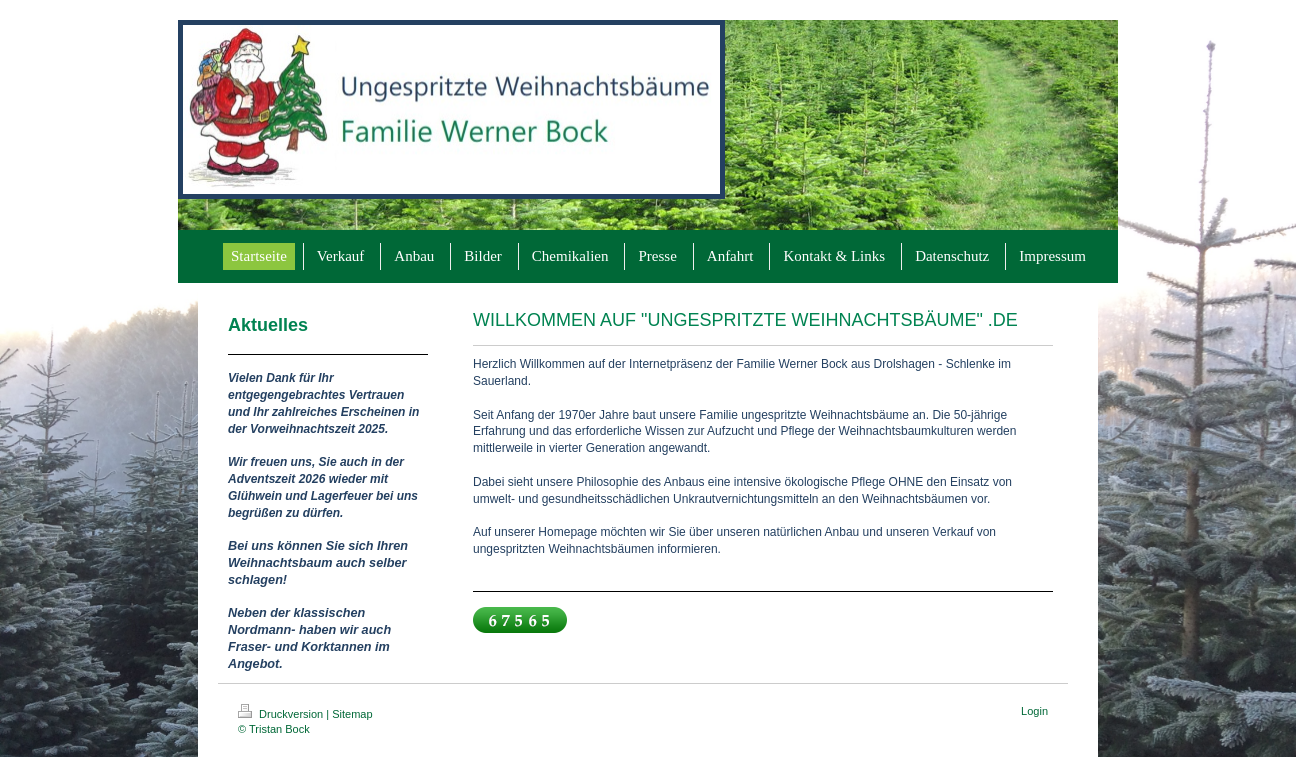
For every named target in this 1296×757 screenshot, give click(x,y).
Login (1034, 711)
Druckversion (282, 714)
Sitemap (352, 714)
